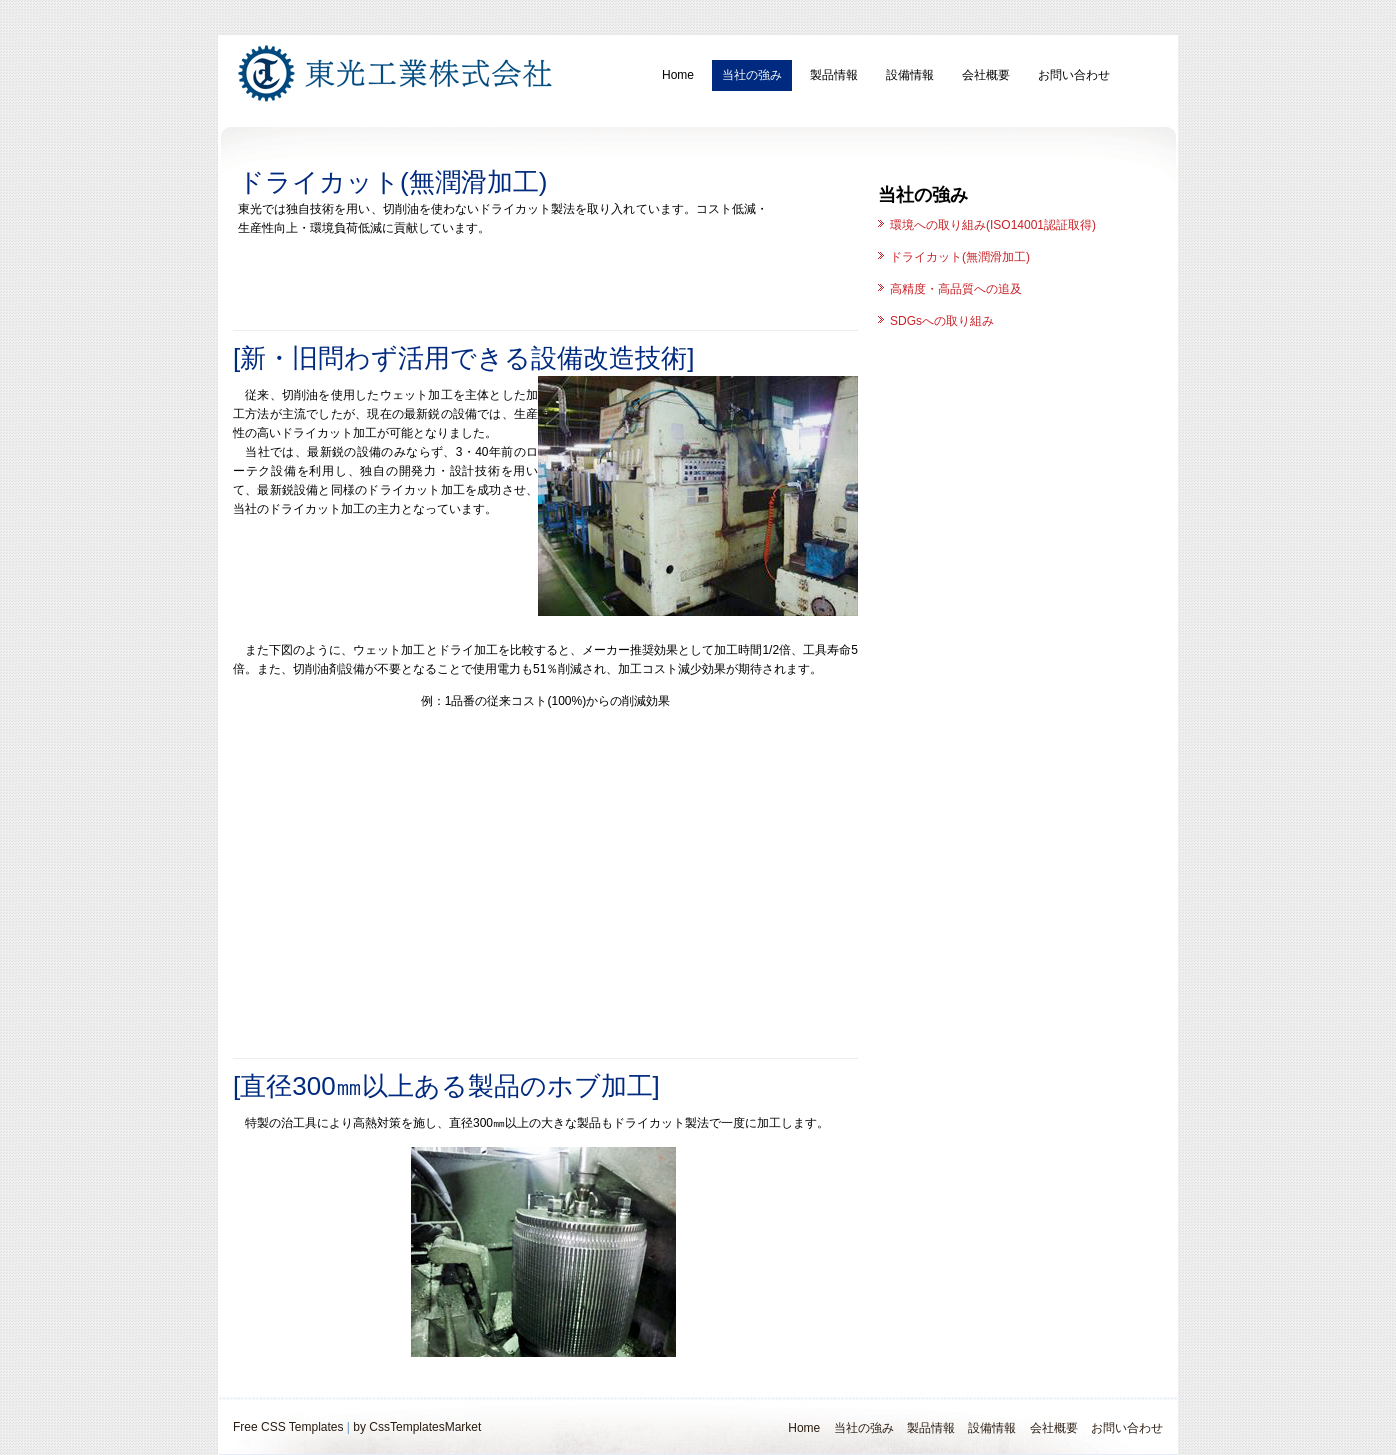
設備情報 (910, 75)
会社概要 (986, 75)
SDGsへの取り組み (942, 321)
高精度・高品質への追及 (956, 289)
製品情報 (834, 75)
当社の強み (752, 75)
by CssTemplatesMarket (417, 1427)
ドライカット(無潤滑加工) (960, 257)
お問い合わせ (1074, 75)
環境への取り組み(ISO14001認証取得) (993, 225)
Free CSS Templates (288, 1427)
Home (678, 75)
